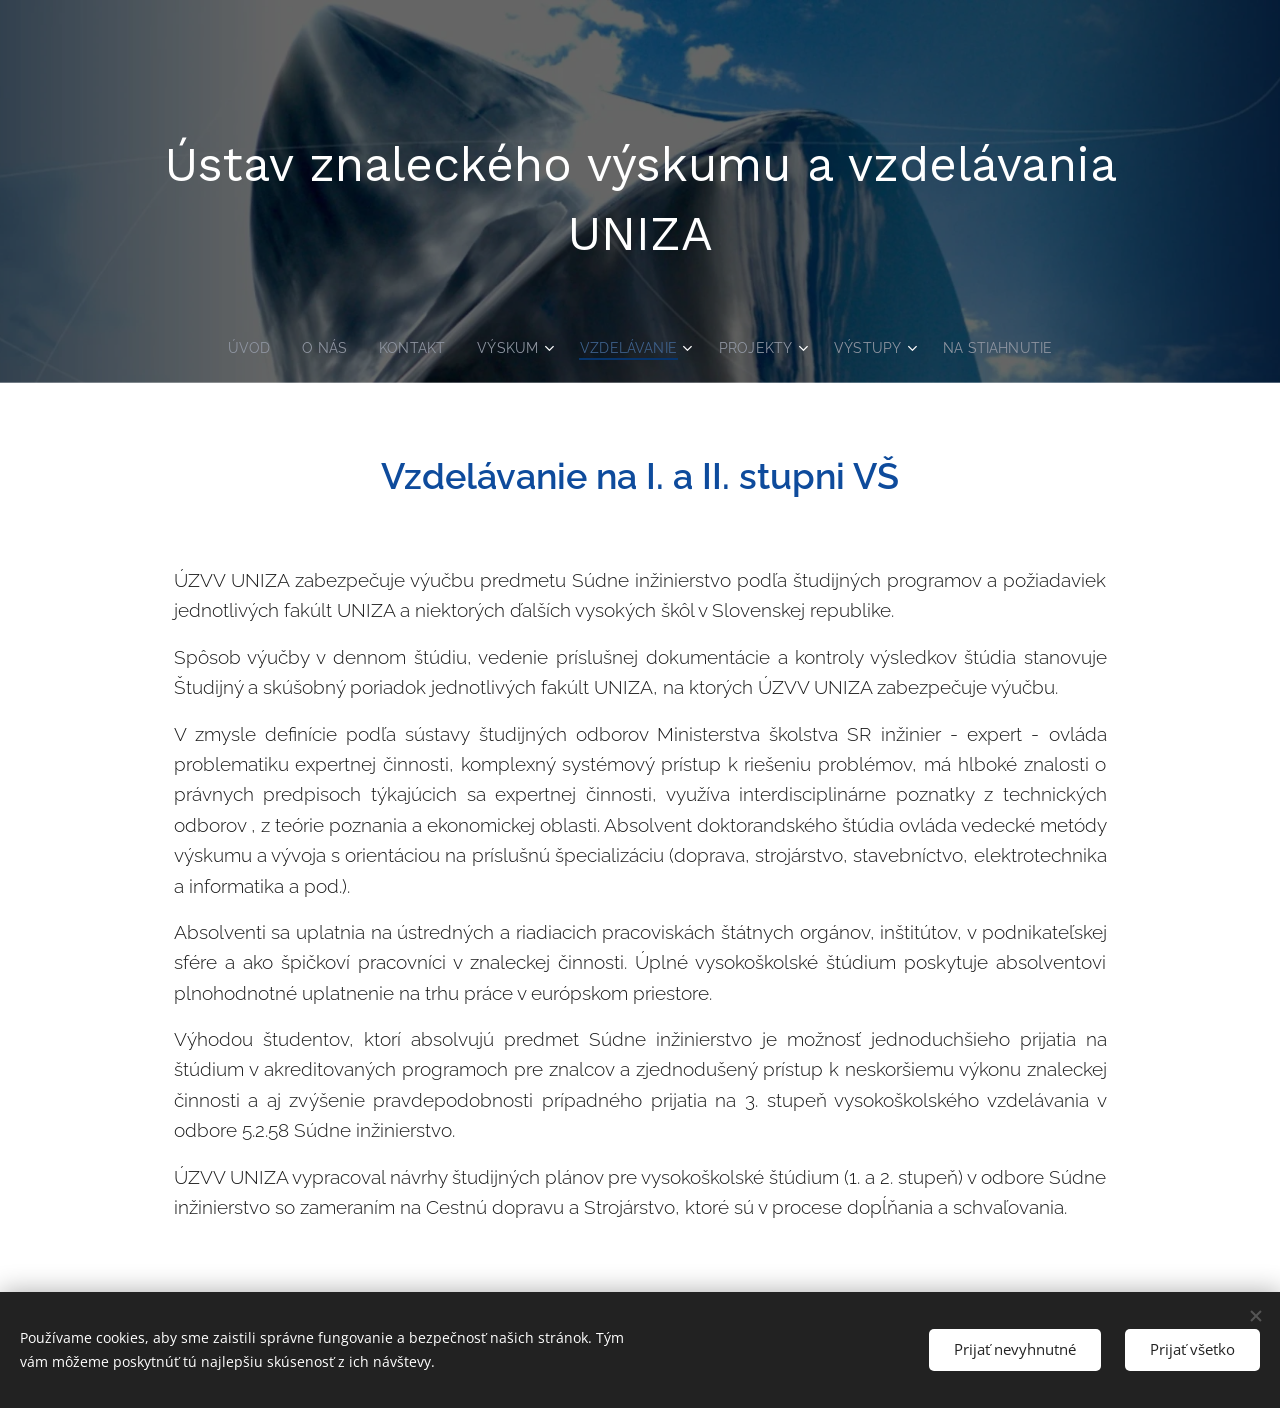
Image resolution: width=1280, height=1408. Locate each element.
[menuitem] (241, 348)
